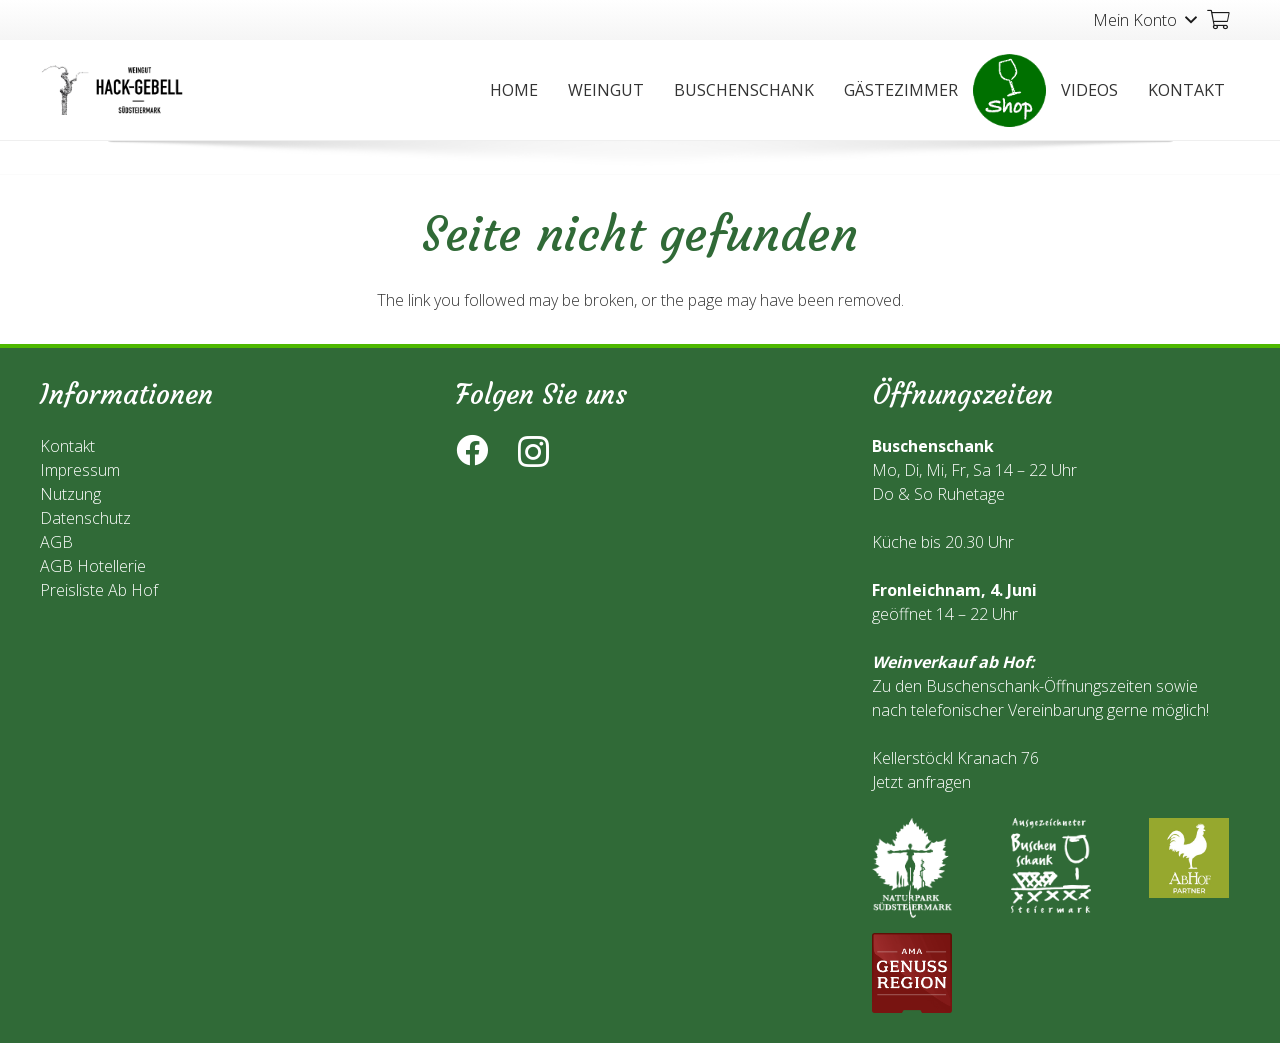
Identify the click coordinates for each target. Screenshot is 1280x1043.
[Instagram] (533, 451)
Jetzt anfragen (921, 782)
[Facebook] (472, 450)
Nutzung (70, 494)
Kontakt (67, 446)
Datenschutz (85, 518)
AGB (56, 542)
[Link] (114, 90)
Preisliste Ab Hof (99, 590)
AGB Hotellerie (93, 566)
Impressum (80, 470)
